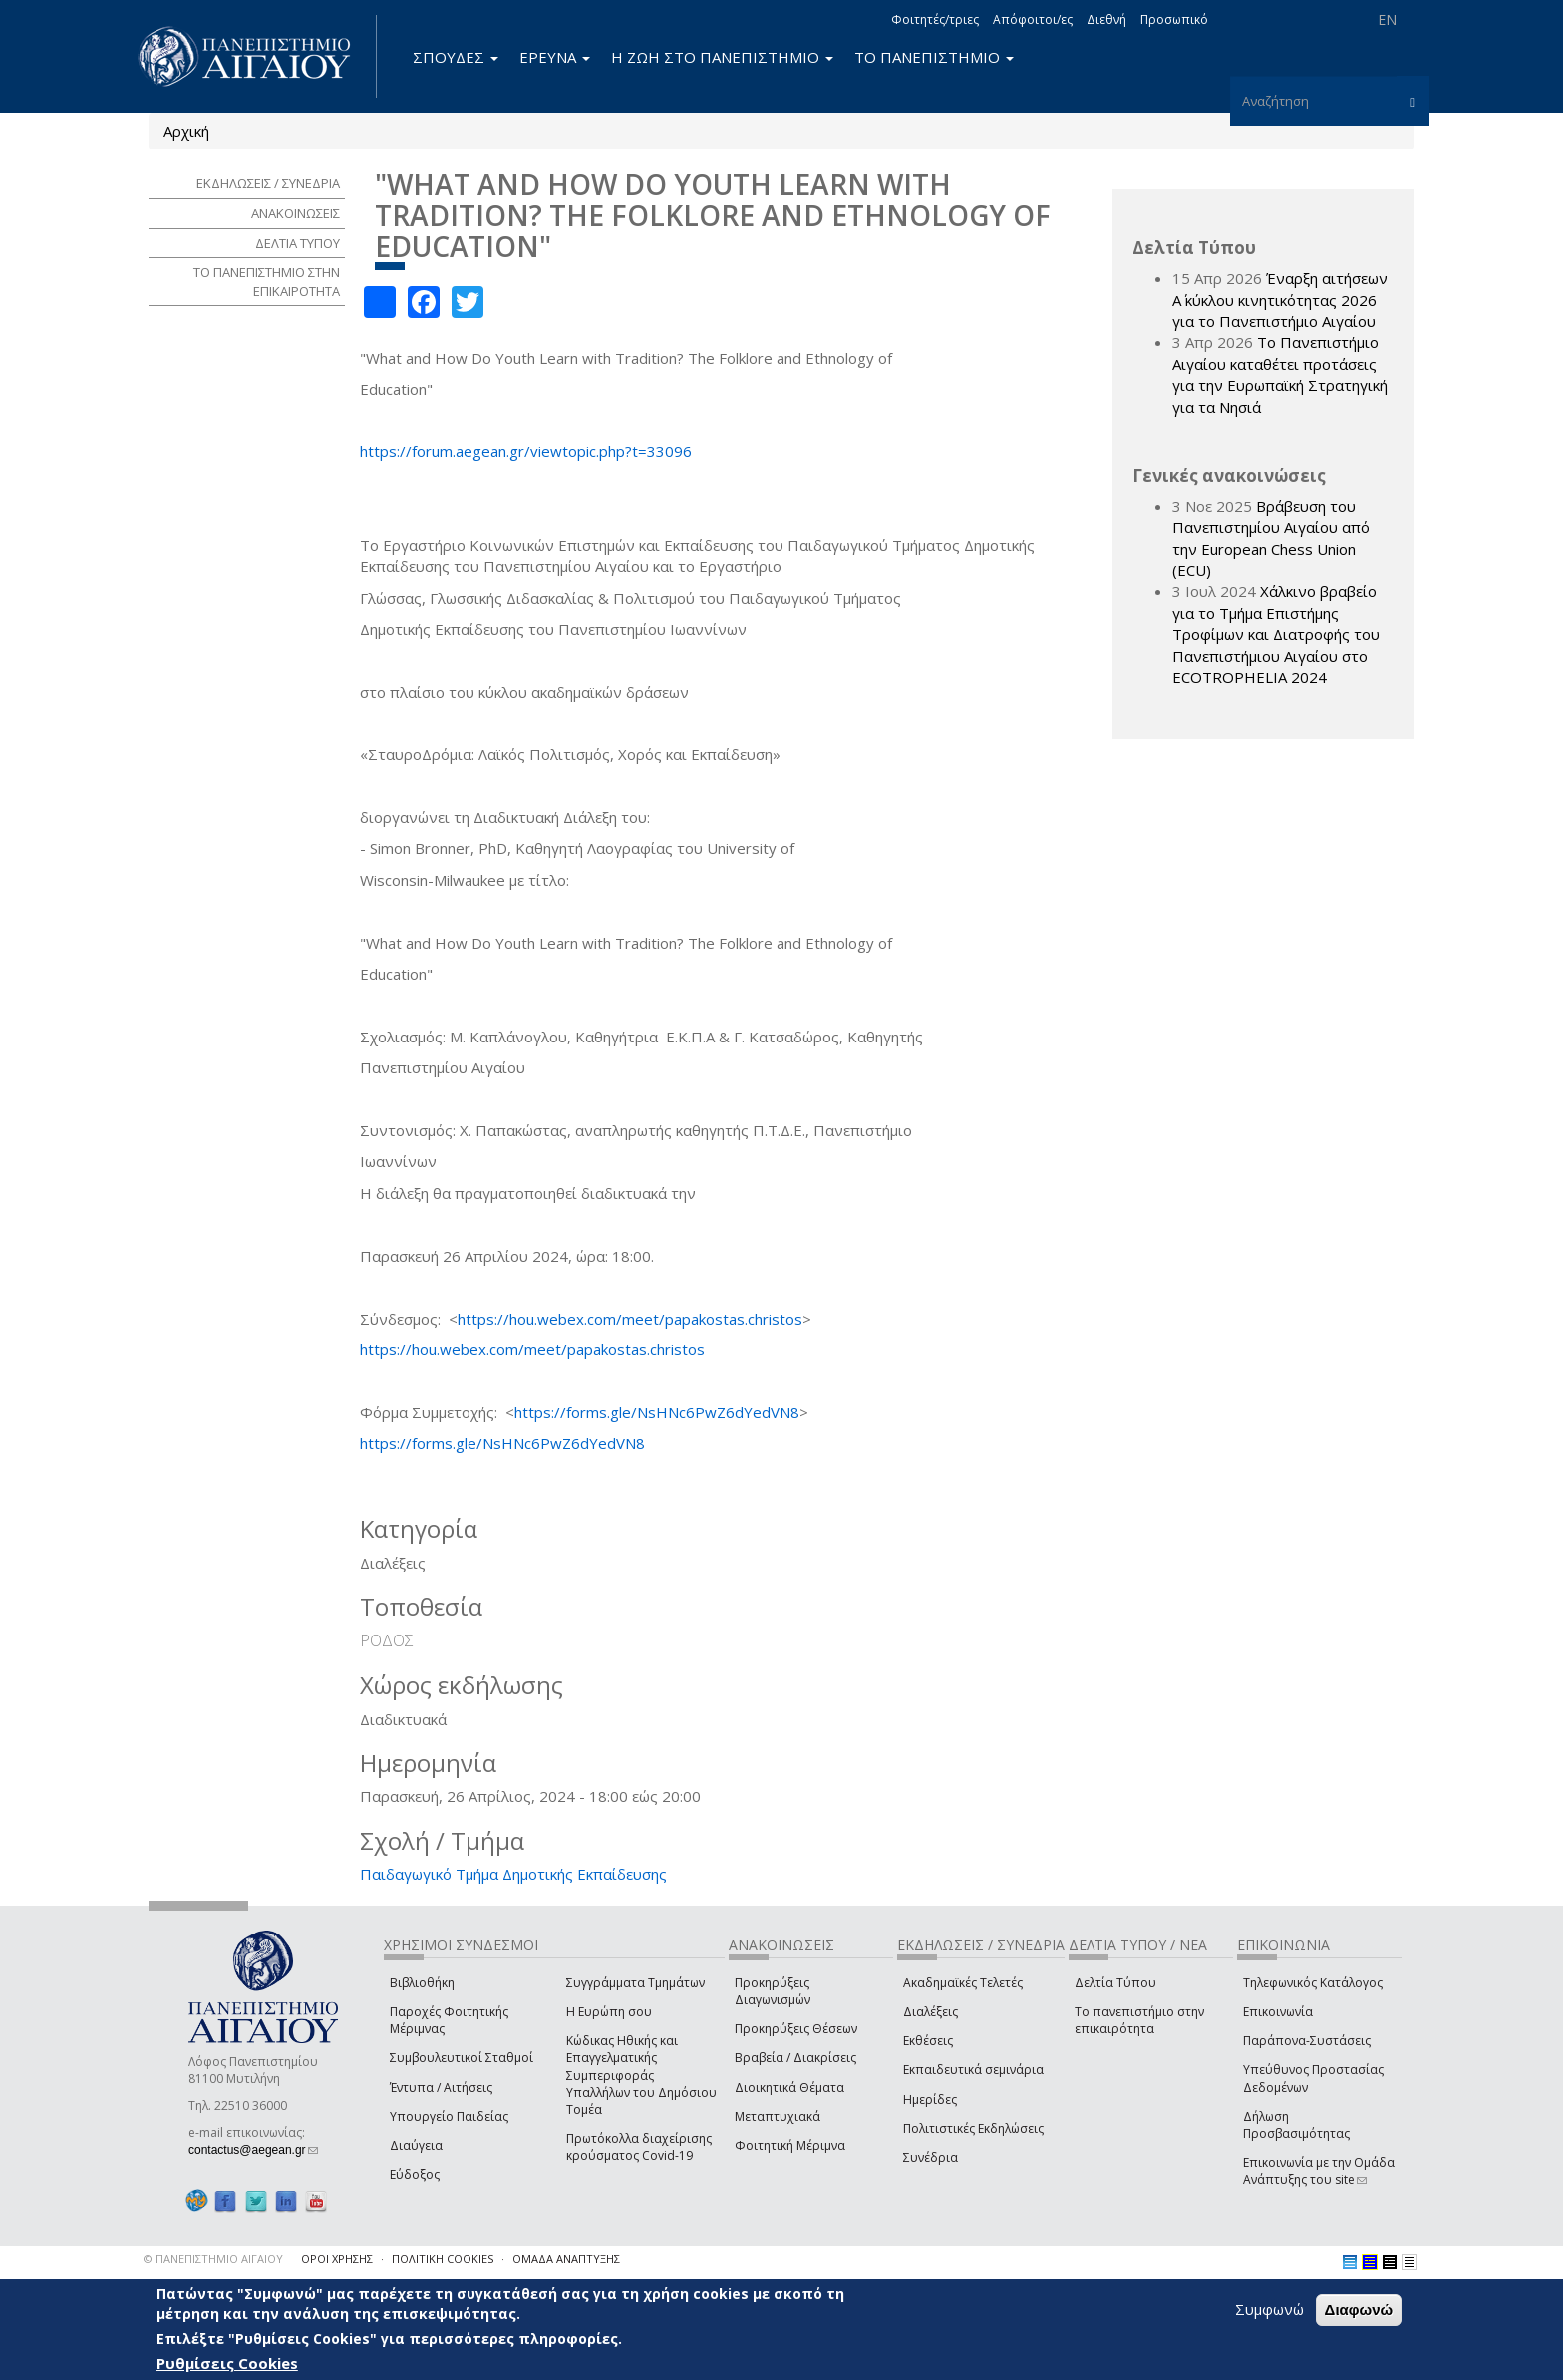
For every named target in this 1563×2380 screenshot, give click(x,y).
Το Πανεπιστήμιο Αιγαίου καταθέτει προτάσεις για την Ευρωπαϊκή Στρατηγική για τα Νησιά (1280, 374)
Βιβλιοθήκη (422, 1982)
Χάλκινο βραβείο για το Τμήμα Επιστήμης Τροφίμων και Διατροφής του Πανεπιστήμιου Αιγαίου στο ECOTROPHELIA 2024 (1276, 634)
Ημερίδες (930, 2099)
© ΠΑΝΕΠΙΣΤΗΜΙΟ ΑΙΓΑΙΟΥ (213, 2258)
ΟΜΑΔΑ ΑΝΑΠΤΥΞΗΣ (566, 2258)
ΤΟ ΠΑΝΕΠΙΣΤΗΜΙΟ (934, 57)
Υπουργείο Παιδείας (449, 2116)
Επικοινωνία (1278, 2011)
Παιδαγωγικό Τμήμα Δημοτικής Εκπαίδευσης (513, 1874)
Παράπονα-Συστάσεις (1307, 2040)
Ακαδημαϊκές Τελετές (963, 1982)
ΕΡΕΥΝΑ (554, 57)
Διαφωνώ (1359, 2309)
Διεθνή (1106, 19)
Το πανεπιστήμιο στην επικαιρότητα (1139, 2020)
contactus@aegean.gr (253, 2150)
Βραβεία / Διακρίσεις (795, 2057)
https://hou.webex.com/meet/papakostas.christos (630, 1319)
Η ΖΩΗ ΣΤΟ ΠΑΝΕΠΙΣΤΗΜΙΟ (722, 57)
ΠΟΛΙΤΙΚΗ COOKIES (442, 2258)
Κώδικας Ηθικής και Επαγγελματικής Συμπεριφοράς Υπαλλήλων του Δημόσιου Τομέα (641, 2075)
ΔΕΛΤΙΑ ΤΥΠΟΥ (297, 243)
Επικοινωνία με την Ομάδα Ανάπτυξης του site (1319, 2171)
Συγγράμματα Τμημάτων (635, 1982)
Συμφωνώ (1269, 2309)
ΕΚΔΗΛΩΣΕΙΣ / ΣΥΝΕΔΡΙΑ (268, 183)
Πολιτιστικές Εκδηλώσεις (973, 2128)
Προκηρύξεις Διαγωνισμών (772, 1991)
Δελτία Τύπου (1115, 1982)
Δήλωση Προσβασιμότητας (1296, 2125)
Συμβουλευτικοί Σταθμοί (461, 2057)
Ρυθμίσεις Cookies (227, 2363)
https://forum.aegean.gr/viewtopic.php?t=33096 (526, 451)
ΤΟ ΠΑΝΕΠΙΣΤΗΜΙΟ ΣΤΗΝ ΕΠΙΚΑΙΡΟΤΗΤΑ (266, 281)
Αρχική (186, 131)
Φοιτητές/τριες (935, 19)
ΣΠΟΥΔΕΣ (455, 57)
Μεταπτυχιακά (777, 2116)
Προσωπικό (1174, 19)
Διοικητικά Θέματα (789, 2087)
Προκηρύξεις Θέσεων (796, 2028)
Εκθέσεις (928, 2040)
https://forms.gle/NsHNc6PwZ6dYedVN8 (656, 1412)
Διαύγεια (416, 2145)
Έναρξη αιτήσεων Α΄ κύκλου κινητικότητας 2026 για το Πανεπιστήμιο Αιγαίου (1280, 299)
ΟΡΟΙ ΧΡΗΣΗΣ (337, 2258)
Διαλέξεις (930, 2011)
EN (1387, 19)
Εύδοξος (415, 2174)
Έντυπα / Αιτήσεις (441, 2087)
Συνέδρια (930, 2157)
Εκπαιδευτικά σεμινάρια (973, 2069)
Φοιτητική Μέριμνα (790, 2145)
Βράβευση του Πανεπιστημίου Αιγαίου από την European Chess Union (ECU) (1271, 538)
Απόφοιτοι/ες (1033, 19)
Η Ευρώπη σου (609, 2011)
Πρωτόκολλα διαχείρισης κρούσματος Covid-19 (639, 2147)
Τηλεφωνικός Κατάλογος (1313, 1982)
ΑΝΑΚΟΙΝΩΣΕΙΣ (295, 213)
